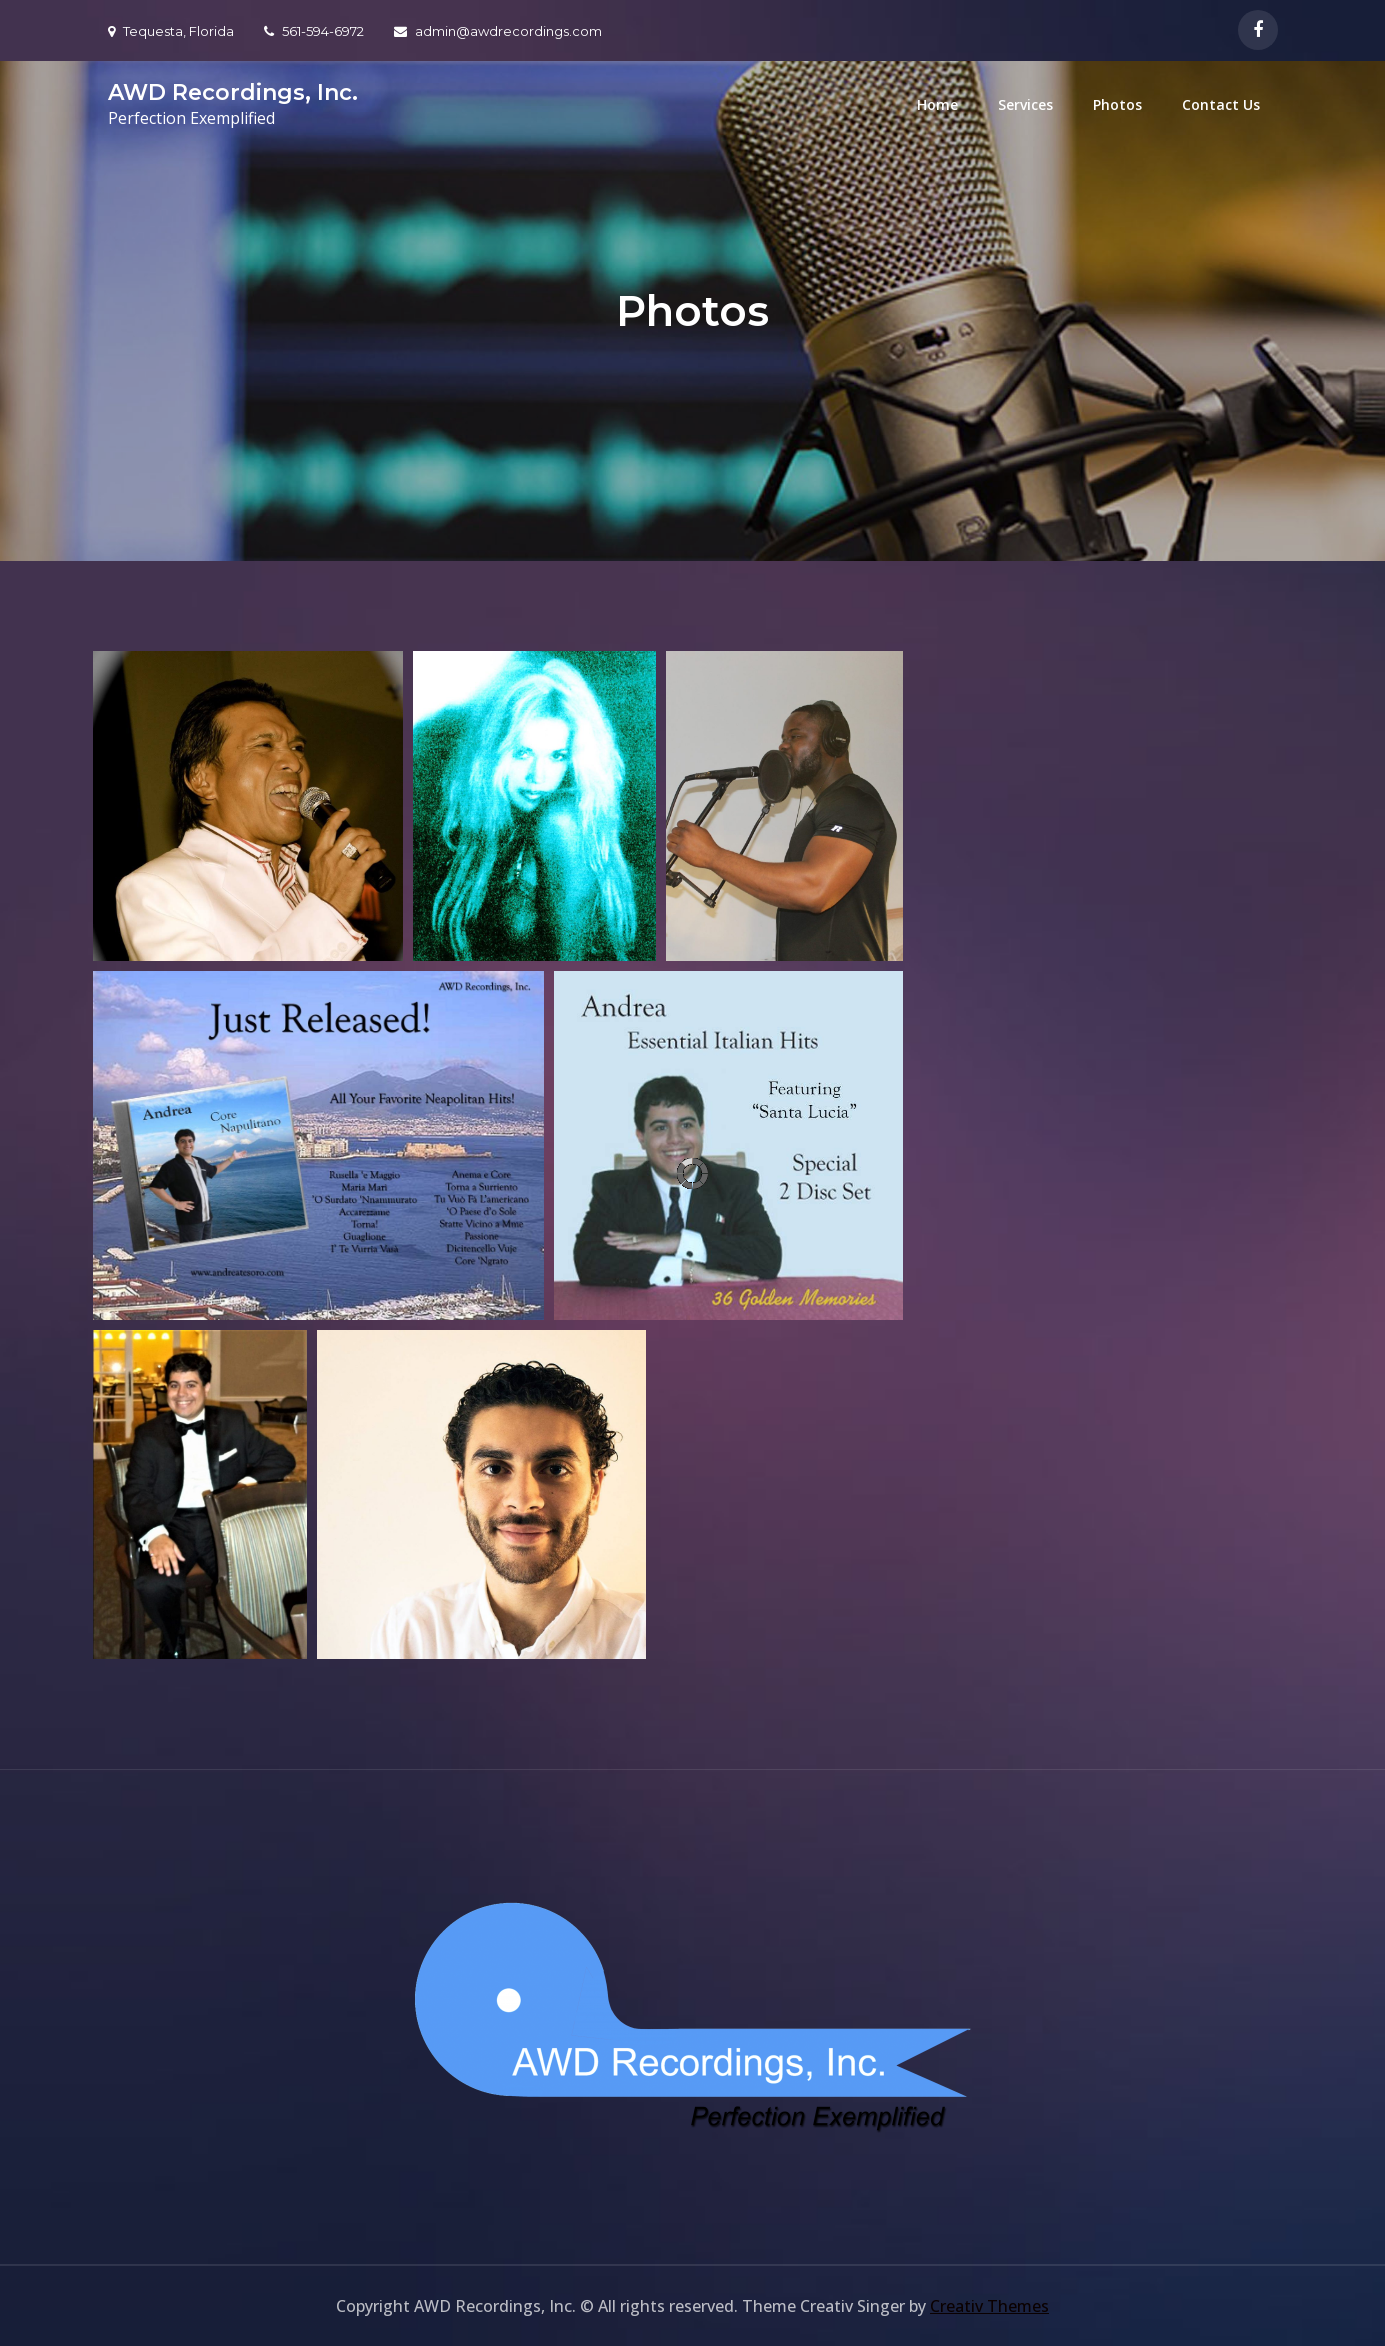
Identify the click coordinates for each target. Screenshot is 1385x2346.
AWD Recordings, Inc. (233, 92)
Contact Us (1221, 104)
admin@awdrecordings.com (498, 31)
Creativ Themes (989, 2306)
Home (937, 104)
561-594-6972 (314, 31)
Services (1025, 104)
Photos (1117, 104)
